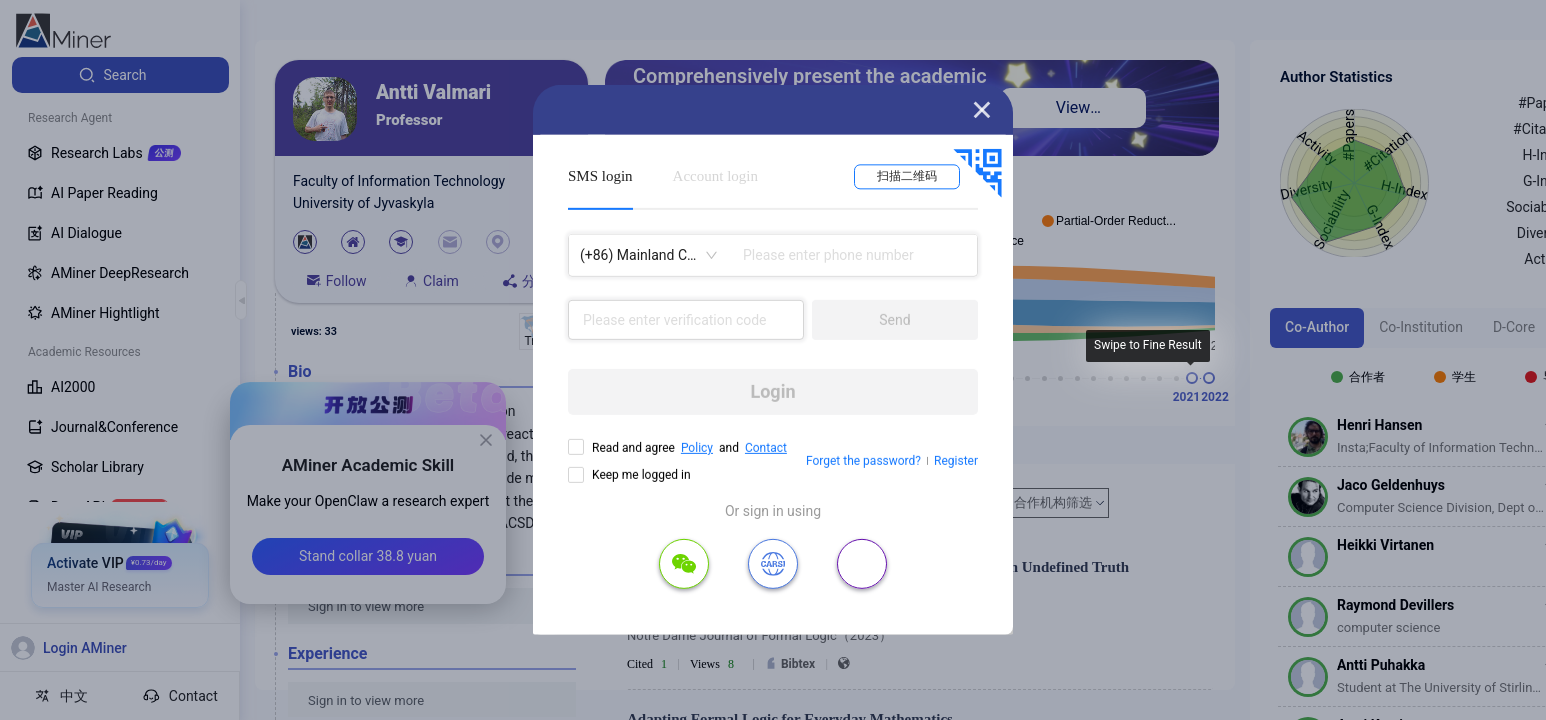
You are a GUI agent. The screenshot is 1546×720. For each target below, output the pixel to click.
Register (956, 461)
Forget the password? (863, 461)
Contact (766, 448)
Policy (697, 448)
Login (772, 391)
